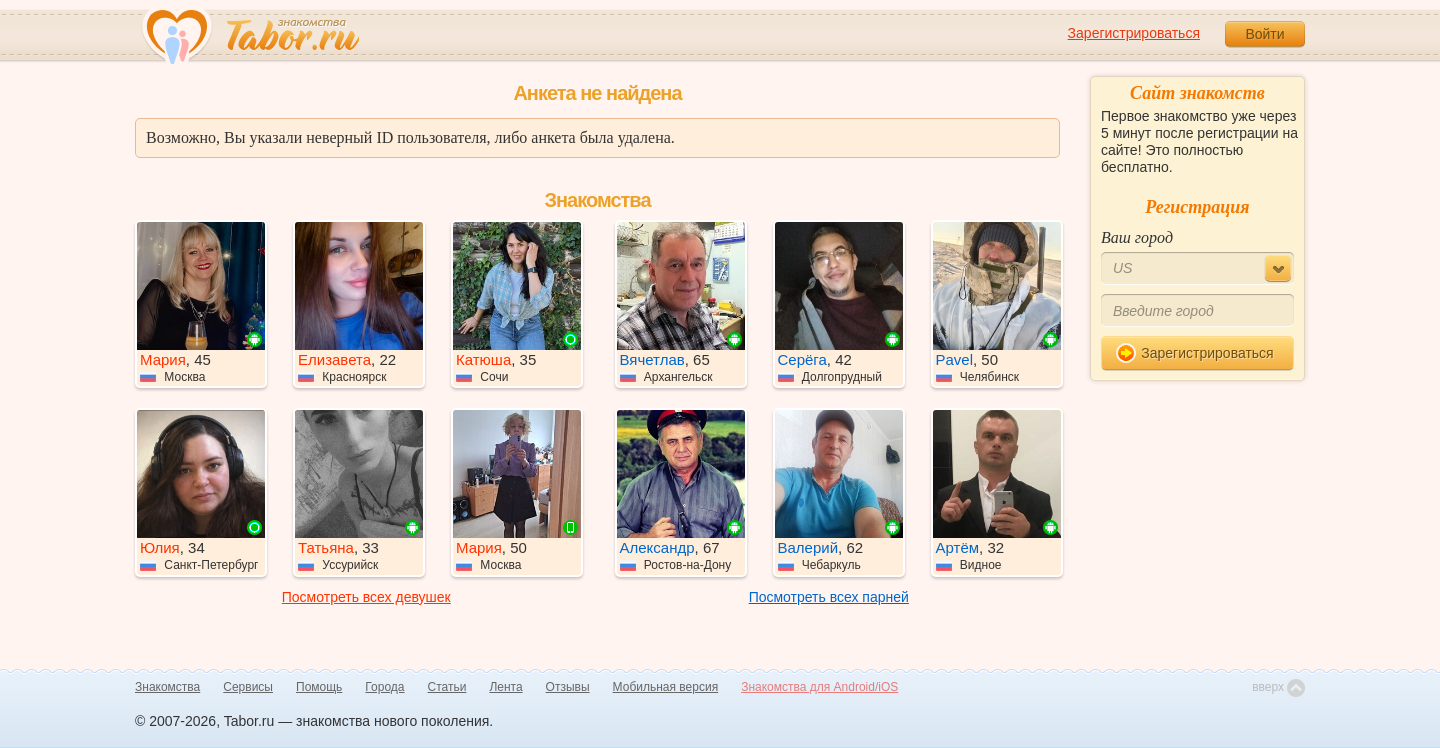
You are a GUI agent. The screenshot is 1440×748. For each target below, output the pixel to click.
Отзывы (568, 687)
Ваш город (1137, 237)
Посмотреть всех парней (829, 597)
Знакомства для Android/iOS (819, 687)
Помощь (319, 687)
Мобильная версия (666, 687)
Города (384, 687)
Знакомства (167, 687)
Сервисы (248, 687)
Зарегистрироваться (1134, 33)
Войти (1264, 34)
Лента (505, 687)
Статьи (447, 687)
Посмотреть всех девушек (366, 597)
